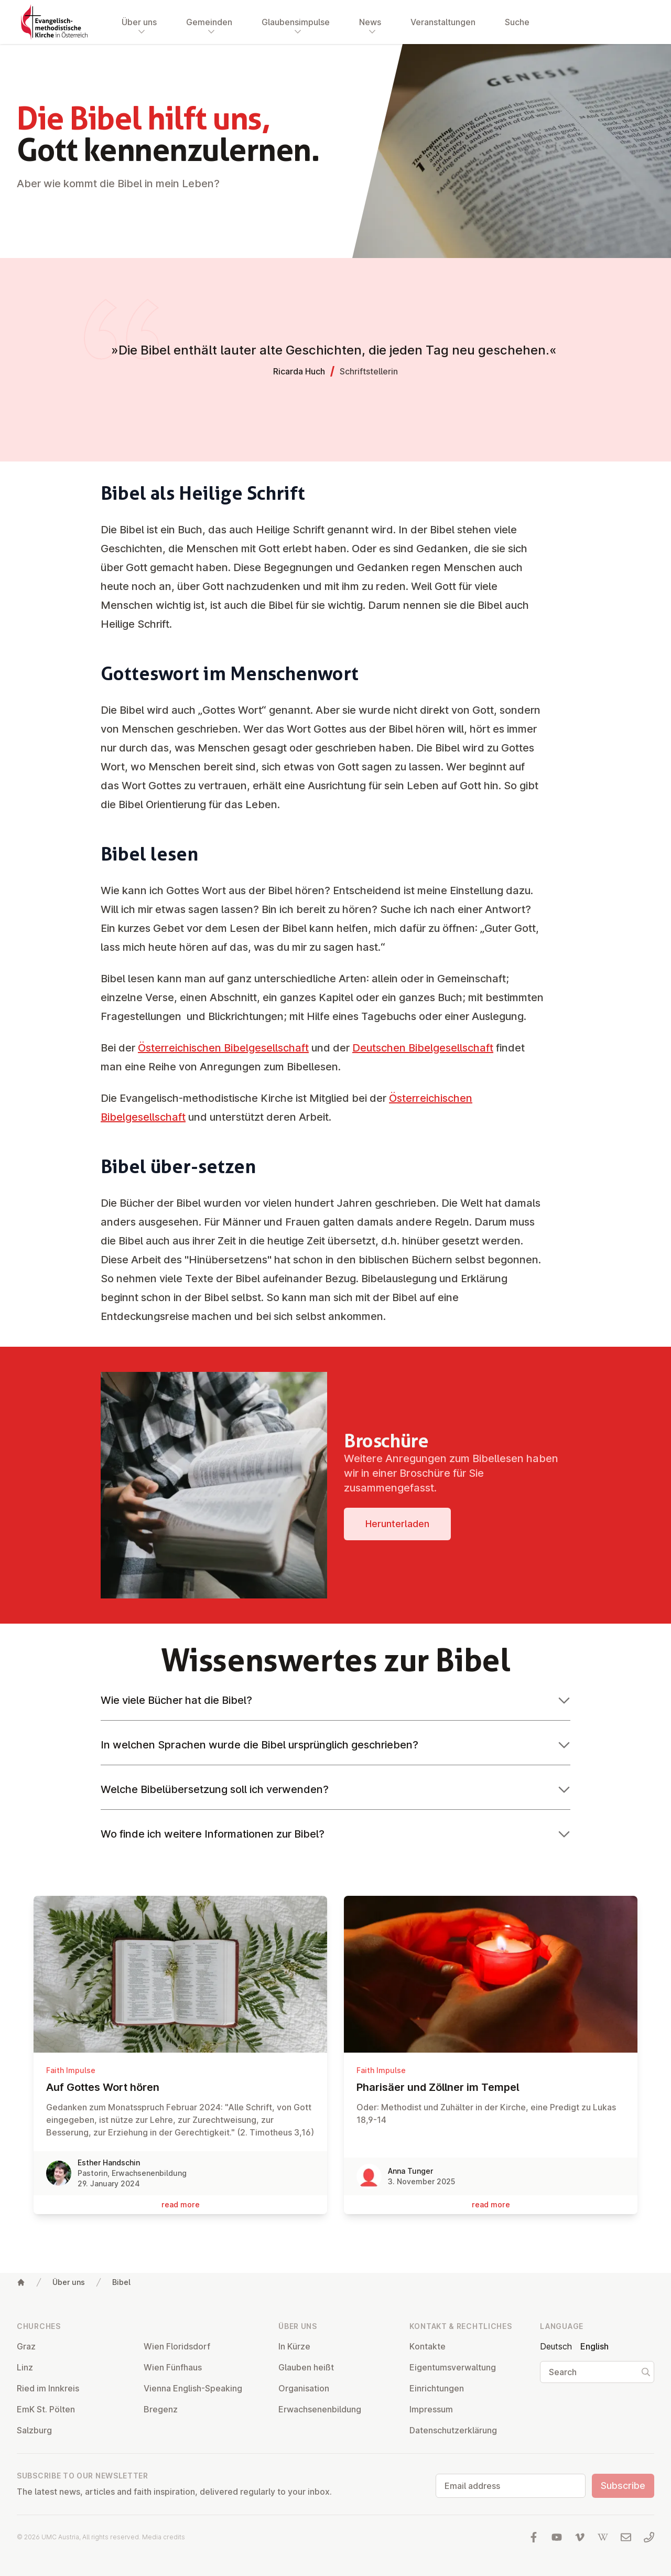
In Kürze (294, 2346)
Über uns (68, 2282)
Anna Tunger (410, 2170)
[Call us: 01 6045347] (649, 2537)
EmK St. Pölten (46, 2409)
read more (180, 2204)
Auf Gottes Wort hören (180, 2087)
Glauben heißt (306, 2367)
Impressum (431, 2409)
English (594, 2346)
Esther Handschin (109, 2162)
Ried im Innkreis (48, 2388)
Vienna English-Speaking (193, 2388)
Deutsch (556, 2346)
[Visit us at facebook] (533, 2537)
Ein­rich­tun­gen (436, 2388)
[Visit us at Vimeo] (580, 2537)
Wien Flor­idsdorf (177, 2346)
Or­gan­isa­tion (303, 2388)
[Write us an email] (626, 2537)
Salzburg (34, 2430)
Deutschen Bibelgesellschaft (422, 1048)
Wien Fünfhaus (173, 2367)
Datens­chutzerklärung (453, 2430)
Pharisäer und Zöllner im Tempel (490, 2087)
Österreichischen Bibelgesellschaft (223, 1048)
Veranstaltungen (442, 22)
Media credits (163, 2537)
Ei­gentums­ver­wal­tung (452, 2367)
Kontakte (427, 2346)
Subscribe (623, 2485)
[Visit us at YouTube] (556, 2537)
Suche (517, 22)
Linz (25, 2367)
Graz (26, 2346)
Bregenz (161, 2409)
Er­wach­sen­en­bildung (319, 2409)
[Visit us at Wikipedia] (603, 2537)
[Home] (21, 2282)
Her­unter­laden (397, 1523)
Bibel (121, 2282)
